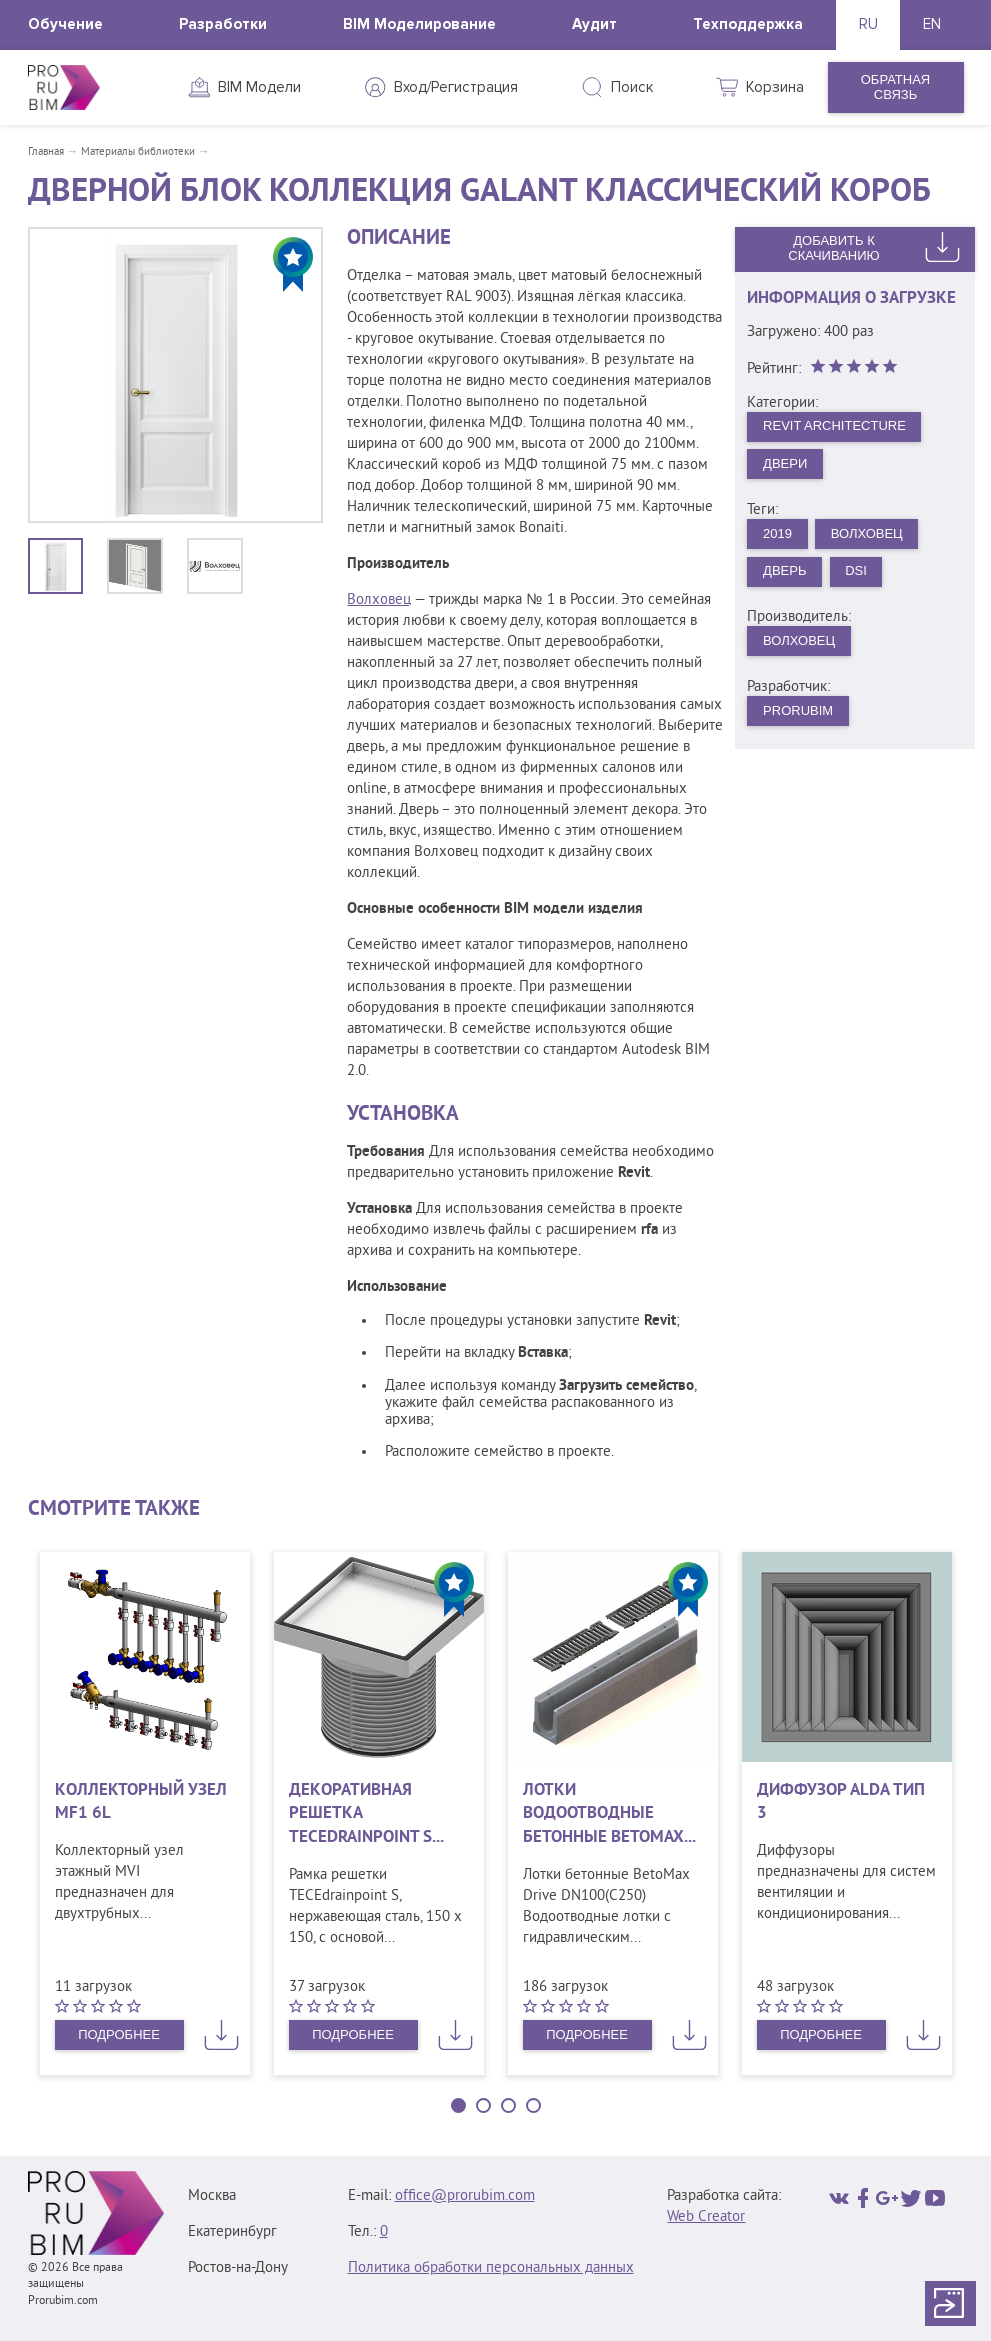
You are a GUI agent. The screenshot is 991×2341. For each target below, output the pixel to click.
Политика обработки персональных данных (491, 2268)
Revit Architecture (834, 425)
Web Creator (706, 2217)
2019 (777, 533)
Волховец (379, 600)
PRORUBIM (798, 710)
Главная (46, 152)
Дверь (784, 570)
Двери (785, 463)
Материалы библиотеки (138, 152)
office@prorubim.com (465, 2196)
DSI (856, 570)
